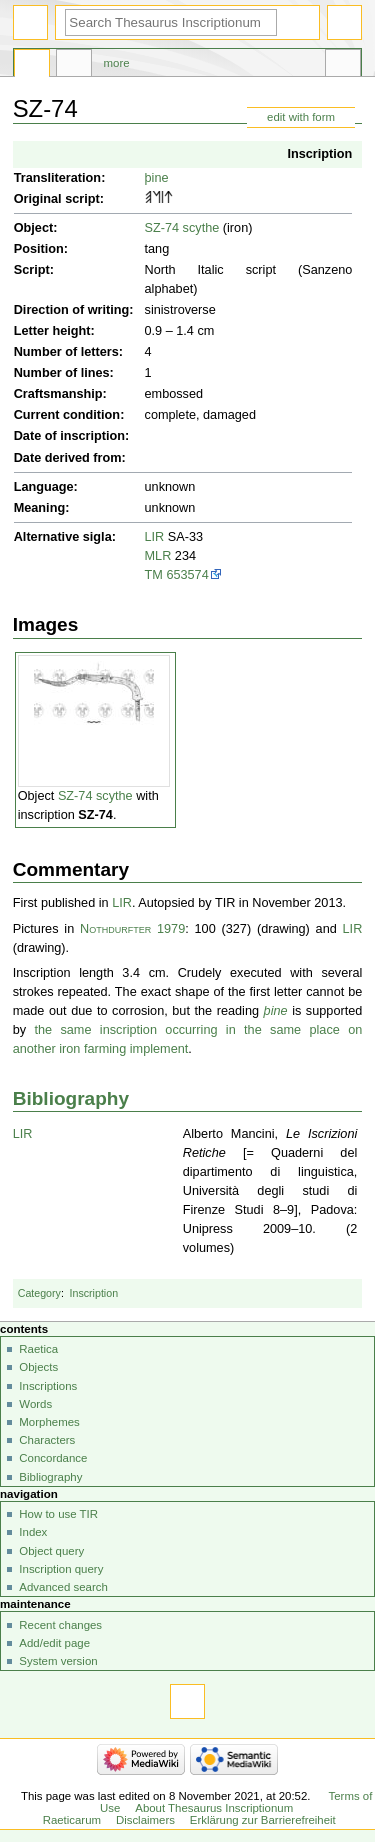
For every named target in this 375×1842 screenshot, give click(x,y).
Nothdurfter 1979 (132, 929)
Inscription (319, 154)
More (117, 63)
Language (44, 487)
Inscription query (61, 1569)
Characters (47, 1440)
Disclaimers (145, 1820)
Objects (38, 1367)
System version (58, 1661)
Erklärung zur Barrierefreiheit (263, 1820)
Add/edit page (54, 1643)
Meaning (39, 508)
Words (35, 1404)
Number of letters (66, 352)
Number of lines (62, 373)
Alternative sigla (63, 537)
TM (154, 575)
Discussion (74, 66)
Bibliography (71, 1098)
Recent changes (60, 1625)
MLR (158, 556)
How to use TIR (58, 1514)
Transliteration (57, 178)
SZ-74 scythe (182, 228)
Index (33, 1532)
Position (39, 249)
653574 (187, 575)
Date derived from (68, 458)
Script (32, 270)
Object (33, 228)
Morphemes (49, 1422)
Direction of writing (72, 310)
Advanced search (63, 1587)
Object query (51, 1551)
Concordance (53, 1458)
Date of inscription (69, 436)
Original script (57, 199)
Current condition (67, 415)
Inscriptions (48, 1386)
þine (157, 178)
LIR (155, 537)
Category (39, 1293)
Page (32, 66)
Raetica (38, 1349)
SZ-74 (95, 815)
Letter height (52, 331)
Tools (343, 66)
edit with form (301, 117)
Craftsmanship (58, 394)
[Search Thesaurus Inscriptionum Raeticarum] (171, 22)
